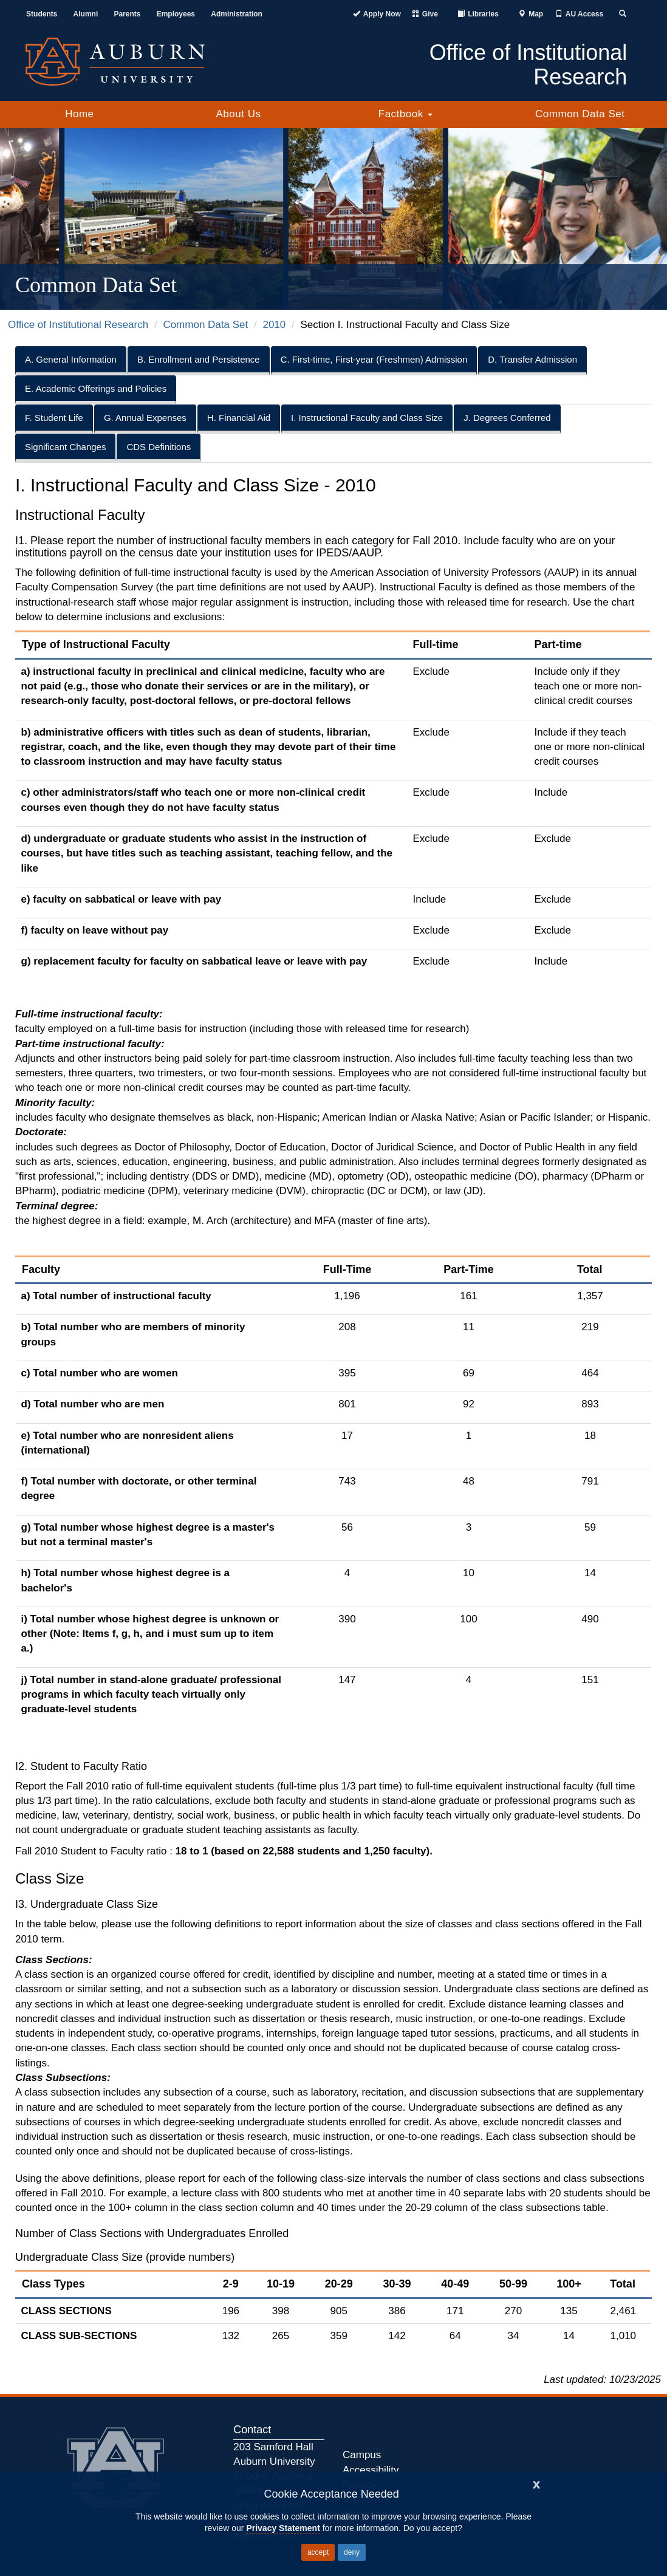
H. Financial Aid (238, 417)
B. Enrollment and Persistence (198, 359)
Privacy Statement (283, 2528)
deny (352, 2552)
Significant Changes (65, 447)
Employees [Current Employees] (176, 14)
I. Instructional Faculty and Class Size (367, 417)
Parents (127, 14)
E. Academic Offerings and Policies (95, 388)
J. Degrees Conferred (506, 417)
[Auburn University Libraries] (478, 14)
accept (318, 2552)
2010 (274, 324)
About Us (238, 114)
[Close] (536, 2483)
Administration (236, 14)
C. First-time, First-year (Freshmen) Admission (374, 359)
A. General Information (71, 359)
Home (79, 114)
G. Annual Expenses (145, 417)
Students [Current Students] (41, 14)
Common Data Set (579, 114)
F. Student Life (54, 417)
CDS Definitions (158, 447)
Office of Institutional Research (78, 324)
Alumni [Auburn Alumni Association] (86, 14)
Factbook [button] (405, 114)
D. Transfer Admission (532, 359)
